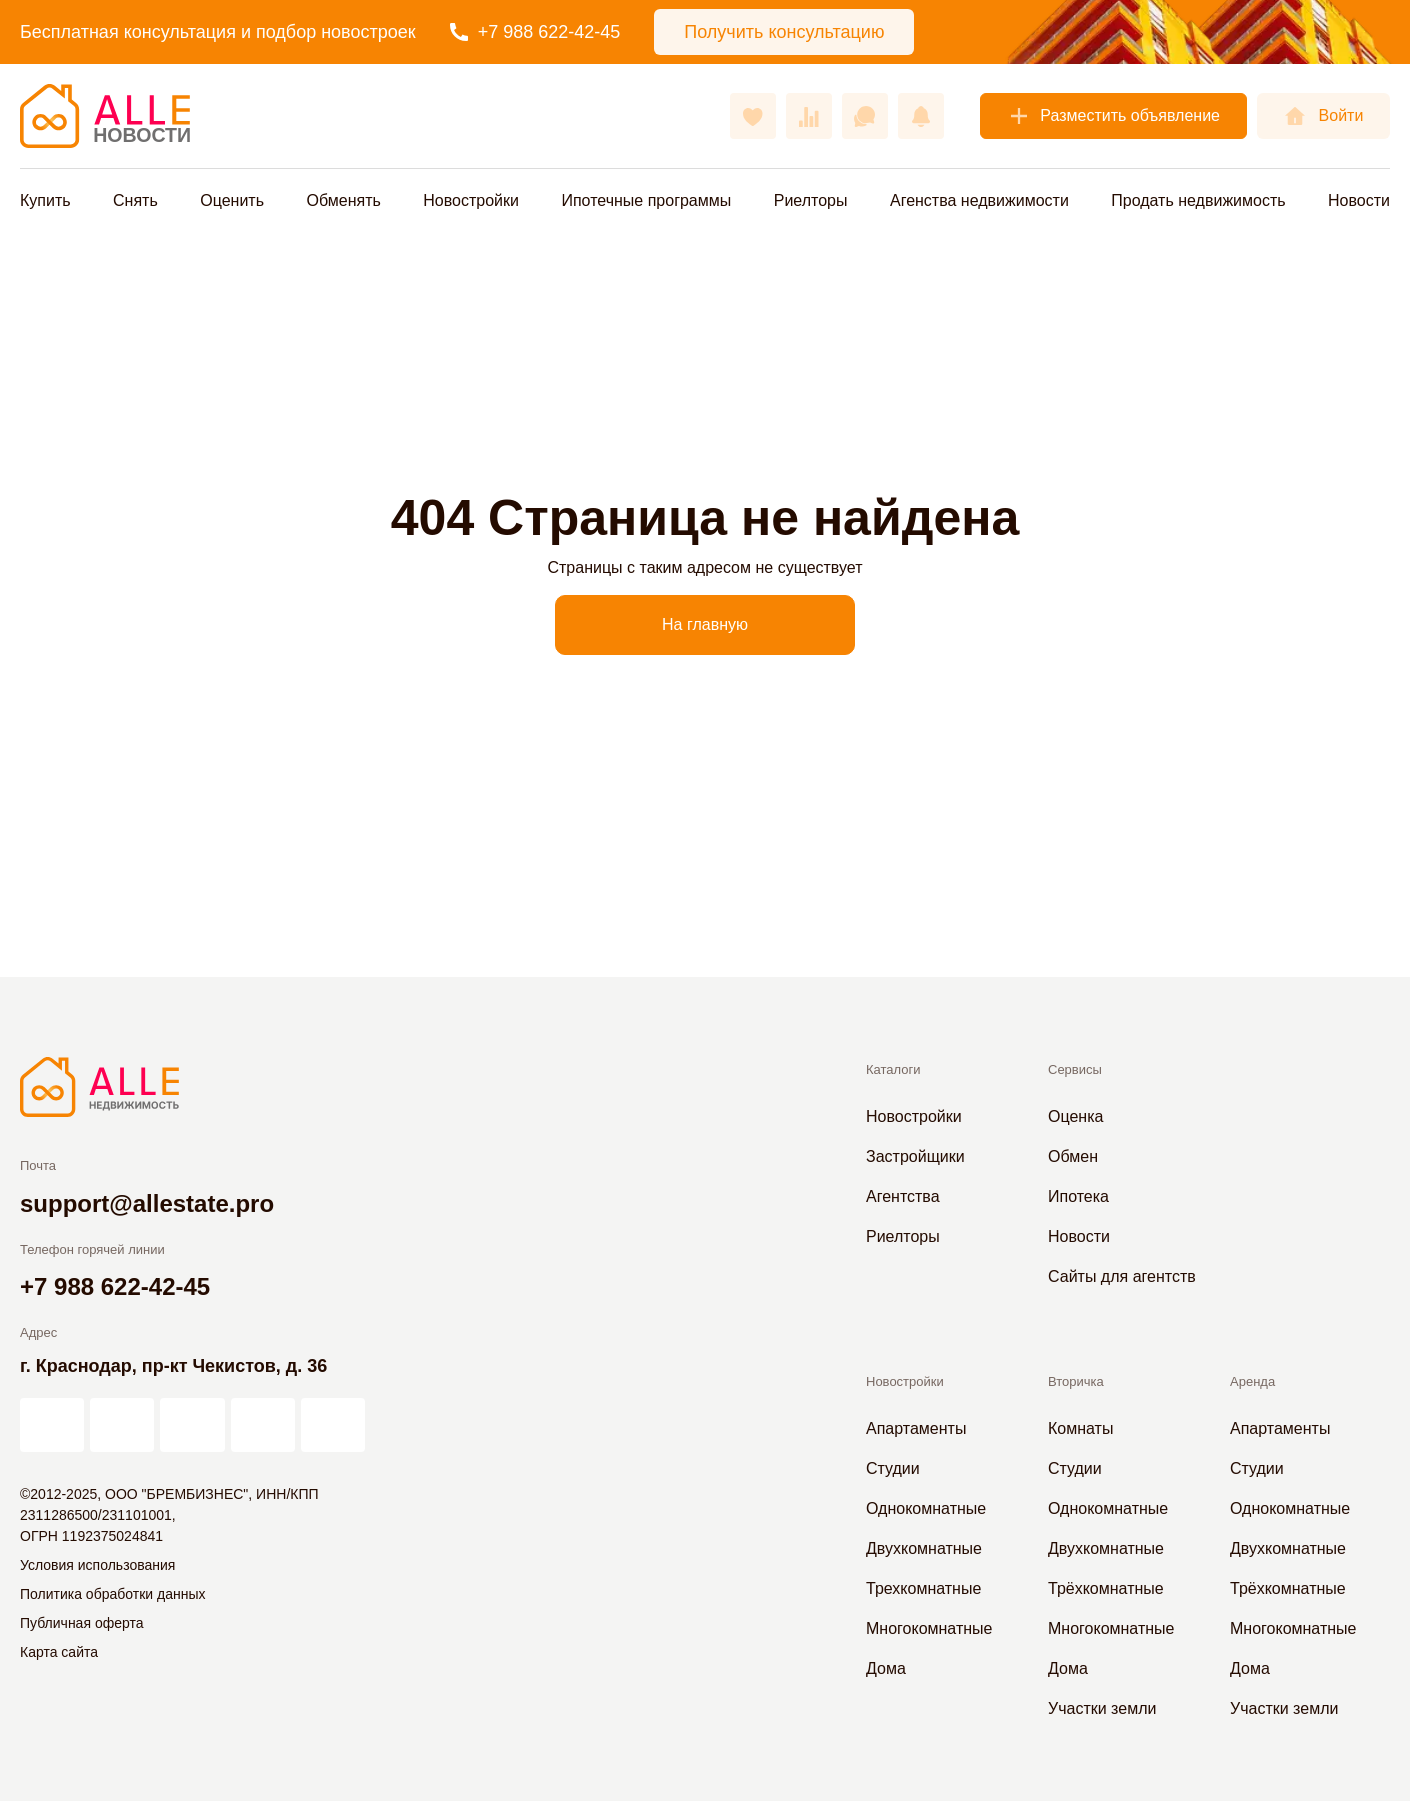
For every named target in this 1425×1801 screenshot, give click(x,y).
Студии (893, 1468)
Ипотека (1078, 1196)
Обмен (1073, 1156)
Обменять (343, 200)
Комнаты (1080, 1428)
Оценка (1075, 1116)
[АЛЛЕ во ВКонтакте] (192, 1425)
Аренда (1252, 1381)
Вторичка (1076, 1381)
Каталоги (893, 1069)
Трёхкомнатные (1106, 1588)
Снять (135, 200)
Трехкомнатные (923, 1588)
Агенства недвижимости (979, 200)
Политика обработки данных (112, 1594)
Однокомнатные (926, 1508)
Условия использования (97, 1565)
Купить (45, 200)
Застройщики (915, 1156)
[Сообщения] (865, 116)
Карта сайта (59, 1652)
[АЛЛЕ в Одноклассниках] (263, 1425)
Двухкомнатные (924, 1548)
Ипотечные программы (646, 200)
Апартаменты (916, 1428)
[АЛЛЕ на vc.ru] (52, 1425)
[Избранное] (753, 116)
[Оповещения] (921, 116)
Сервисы (1075, 1069)
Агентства (903, 1196)
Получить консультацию (784, 32)
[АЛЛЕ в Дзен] (122, 1425)
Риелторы (811, 200)
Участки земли (1102, 1708)
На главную (705, 624)
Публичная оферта (82, 1623)
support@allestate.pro (147, 1203)
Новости (1359, 200)
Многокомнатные (929, 1628)
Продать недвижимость (1198, 200)
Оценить (232, 200)
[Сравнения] (809, 116)
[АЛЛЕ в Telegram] (333, 1425)
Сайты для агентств (1122, 1276)
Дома (886, 1668)
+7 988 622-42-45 (535, 32)
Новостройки (471, 200)
